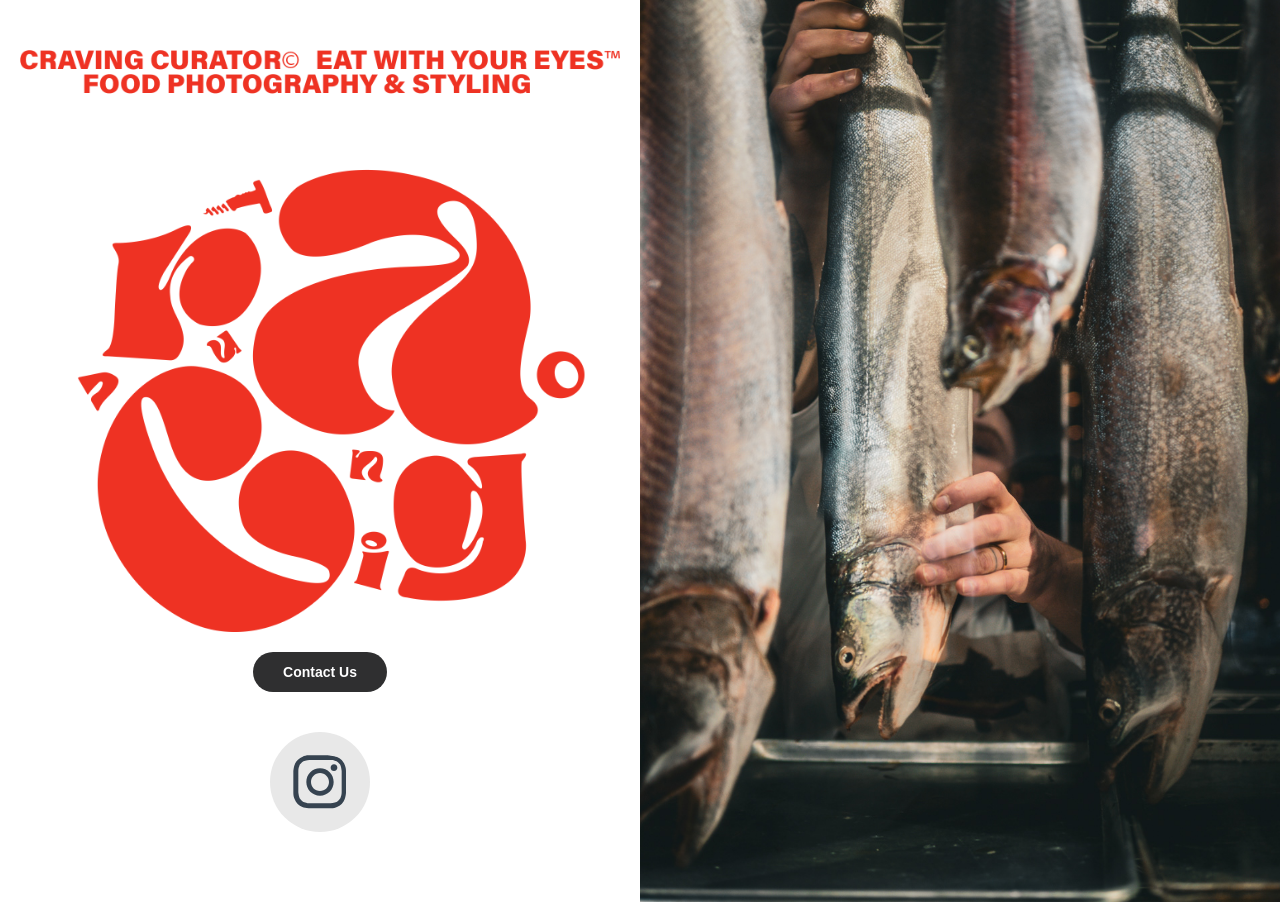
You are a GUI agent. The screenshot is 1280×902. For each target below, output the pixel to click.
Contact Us (320, 672)
